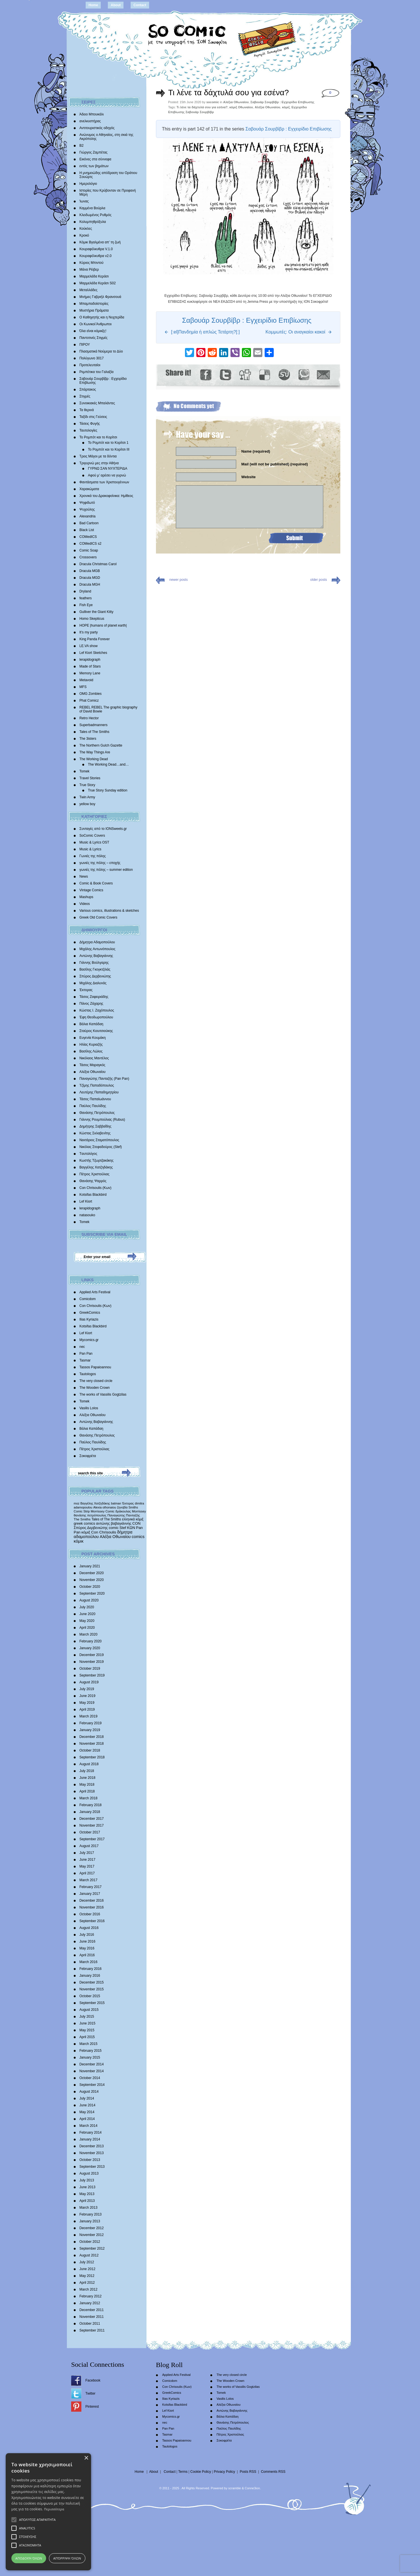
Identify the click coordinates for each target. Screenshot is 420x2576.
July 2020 (86, 1607)
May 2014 (86, 2112)
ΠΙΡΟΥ (84, 345)
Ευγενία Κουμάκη (92, 1038)
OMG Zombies (90, 694)
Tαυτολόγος (88, 1154)
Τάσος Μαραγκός (92, 1065)
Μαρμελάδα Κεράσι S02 (97, 283)
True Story (87, 785)
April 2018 (87, 1791)
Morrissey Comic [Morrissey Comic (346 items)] (103, 1511)
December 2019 (91, 1655)
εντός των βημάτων (94, 166)
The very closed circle (95, 1381)
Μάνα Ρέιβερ (89, 270)
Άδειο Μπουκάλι (91, 114)
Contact (139, 5)
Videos (84, 904)
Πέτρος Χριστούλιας (94, 1174)
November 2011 (91, 2317)
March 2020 (88, 1634)
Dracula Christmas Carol (98, 564)
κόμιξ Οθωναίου (241, 107)
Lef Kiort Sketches (93, 653)
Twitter (90, 2393)
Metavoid (86, 680)
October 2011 (89, 2324)
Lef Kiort (85, 1201)
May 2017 (86, 1866)
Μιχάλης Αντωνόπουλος (97, 949)
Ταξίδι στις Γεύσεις (93, 417)
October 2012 (89, 2242)
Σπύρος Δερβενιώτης (95, 976)
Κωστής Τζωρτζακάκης (96, 1160)
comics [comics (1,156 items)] (138, 1536)
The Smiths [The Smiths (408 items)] (82, 1519)
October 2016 (89, 1914)
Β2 (81, 146)
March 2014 (88, 2126)
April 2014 (87, 2119)
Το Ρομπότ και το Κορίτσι (98, 437)
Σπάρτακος (87, 389)
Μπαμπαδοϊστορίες (93, 304)
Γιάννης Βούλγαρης (94, 963)
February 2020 (90, 1641)
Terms (183, 2472)
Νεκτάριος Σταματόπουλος (99, 1140)
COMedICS (88, 537)
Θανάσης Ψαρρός (92, 1181)
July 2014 (86, 2098)
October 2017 (89, 1832)
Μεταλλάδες (88, 290)
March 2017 (88, 1880)
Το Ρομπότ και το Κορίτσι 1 (108, 443)
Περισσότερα (54, 2509)
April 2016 (87, 1955)
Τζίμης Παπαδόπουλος (96, 1085)
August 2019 (88, 1682)
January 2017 (89, 1894)
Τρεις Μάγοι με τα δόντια (98, 456)
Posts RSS (248, 2472)
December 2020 (91, 1573)
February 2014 (90, 2132)
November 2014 (91, 2071)
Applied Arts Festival (94, 1292)
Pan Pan (85, 1354)
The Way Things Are (94, 752)
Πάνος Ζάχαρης (91, 1004)
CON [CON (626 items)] (136, 1523)
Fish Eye (86, 605)
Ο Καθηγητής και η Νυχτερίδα (101, 317)
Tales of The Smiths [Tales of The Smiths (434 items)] (106, 1519)
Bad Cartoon (88, 523)
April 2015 (87, 2037)
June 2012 (87, 2269)
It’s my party (88, 632)
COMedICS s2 (90, 544)
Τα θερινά (86, 410)
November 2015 (91, 1989)
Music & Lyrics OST (94, 842)
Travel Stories (89, 778)
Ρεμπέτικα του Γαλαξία (96, 372)
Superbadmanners (93, 725)
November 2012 (91, 2235)
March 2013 (88, 2208)
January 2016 (89, 1976)
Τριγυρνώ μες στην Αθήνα (99, 463)
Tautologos (87, 1374)
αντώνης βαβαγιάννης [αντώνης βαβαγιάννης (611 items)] (113, 1523)
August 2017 (88, 1846)
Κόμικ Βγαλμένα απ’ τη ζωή (100, 242)
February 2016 (90, 1969)
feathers (85, 598)
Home (93, 5)
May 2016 (86, 1948)
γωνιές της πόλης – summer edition (106, 870)
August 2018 (88, 1764)
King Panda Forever (94, 639)
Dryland (85, 591)
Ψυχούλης (87, 509)
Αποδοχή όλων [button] (28, 2558)
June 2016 (87, 1941)
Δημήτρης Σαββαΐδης (95, 1126)
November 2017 (91, 1825)
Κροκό (84, 235)
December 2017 (91, 1819)
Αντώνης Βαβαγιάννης (96, 956)
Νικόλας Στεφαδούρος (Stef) (100, 1147)
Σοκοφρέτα (87, 1456)
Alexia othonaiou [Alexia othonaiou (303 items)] (104, 1507)
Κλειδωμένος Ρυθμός (95, 215)
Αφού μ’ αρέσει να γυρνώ (107, 475)
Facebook (92, 2380)
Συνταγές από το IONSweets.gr (103, 829)
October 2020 (89, 1587)
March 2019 (88, 1716)
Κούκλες (85, 229)
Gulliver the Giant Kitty (96, 612)
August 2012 (88, 2255)
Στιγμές (84, 396)
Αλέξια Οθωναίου (92, 1072)
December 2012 (91, 2228)
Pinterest (92, 2407)
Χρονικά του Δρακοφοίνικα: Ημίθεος (106, 496)
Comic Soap (88, 550)
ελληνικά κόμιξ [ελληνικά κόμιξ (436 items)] (132, 1519)
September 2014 (92, 2085)
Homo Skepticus (91, 619)
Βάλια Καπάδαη (91, 1024)
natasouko (87, 1215)
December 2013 (91, 2146)
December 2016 (91, 1901)
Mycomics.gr (88, 1340)
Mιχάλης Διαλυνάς (92, 983)
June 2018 (87, 1778)
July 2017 (86, 1853)
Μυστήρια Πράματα (94, 310)
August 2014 (88, 2092)
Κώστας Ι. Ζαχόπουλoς (96, 1010)
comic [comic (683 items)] (113, 1528)
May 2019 (86, 1703)
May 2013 (86, 2194)
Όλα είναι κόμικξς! (92, 331)
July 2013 (86, 2180)
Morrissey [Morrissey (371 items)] (139, 1511)
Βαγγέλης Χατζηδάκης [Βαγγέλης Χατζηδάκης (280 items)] (95, 1503)
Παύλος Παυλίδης (92, 1106)
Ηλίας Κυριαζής (91, 1044)
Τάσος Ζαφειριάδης (93, 997)
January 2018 (89, 1812)
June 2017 (87, 1860)
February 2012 (90, 2296)
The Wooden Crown (94, 1388)
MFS (83, 687)
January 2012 (89, 2303)
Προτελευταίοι (89, 365)
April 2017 (87, 1873)
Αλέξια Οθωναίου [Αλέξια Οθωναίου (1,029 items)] (115, 1536)
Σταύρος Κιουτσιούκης (96, 1031)
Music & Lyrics (90, 849)
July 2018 (86, 1771)
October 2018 (89, 1750)
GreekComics (89, 1313)
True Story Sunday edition (107, 790)
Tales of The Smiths (94, 732)
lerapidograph (89, 660)
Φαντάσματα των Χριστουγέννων (104, 482)
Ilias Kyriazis (88, 1319)
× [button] (86, 2458)
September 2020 (92, 1593)
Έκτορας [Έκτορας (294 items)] (128, 1503)
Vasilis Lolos (88, 1408)
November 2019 (91, 1662)
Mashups (86, 897)
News (83, 876)
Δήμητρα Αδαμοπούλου (97, 942)
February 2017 (90, 1887)
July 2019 (86, 1689)
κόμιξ (286, 107)
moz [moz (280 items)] (76, 1503)
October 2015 (89, 1996)
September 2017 (92, 1839)
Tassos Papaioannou (95, 1367)
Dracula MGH (89, 585)
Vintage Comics (91, 890)
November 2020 (91, 1580)
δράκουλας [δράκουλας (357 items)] (123, 1511)
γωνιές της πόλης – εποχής (99, 863)
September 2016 (92, 1921)
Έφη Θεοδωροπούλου (96, 1017)
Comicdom (87, 1299)
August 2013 (88, 2173)
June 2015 (87, 2023)
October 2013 (89, 2160)
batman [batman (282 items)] (116, 1503)
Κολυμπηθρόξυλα (92, 222)
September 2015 (92, 2003)
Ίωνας (84, 201)
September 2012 (92, 2248)
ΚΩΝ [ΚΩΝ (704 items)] (131, 1528)
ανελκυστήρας (90, 121)
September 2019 (92, 1675)
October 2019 (89, 1669)
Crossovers (88, 557)
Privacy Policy (224, 2472)
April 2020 (87, 1628)
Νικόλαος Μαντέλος (94, 1058)
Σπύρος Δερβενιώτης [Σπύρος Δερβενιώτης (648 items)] (91, 1528)
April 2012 (87, 2283)
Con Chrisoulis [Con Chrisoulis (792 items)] (103, 1532)
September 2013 (92, 2167)
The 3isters (87, 739)
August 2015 (88, 2010)
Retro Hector (89, 718)
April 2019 (87, 1709)
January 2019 (89, 1730)
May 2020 (86, 1621)
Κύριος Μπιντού (91, 263)
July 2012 (86, 2262)
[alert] (48, 2511)
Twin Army (87, 797)
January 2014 (89, 2139)
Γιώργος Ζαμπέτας (93, 152)
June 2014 (87, 2105)
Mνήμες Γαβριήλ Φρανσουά (100, 297)
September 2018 (92, 1757)
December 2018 (91, 1737)
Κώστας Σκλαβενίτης (95, 1133)
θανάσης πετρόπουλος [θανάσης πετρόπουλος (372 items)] (90, 1515)
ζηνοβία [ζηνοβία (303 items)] (122, 1507)
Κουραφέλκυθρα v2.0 (95, 256)
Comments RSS (273, 2472)
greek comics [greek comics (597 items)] (84, 1523)
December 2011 (91, 2310)
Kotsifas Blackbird (92, 1195)
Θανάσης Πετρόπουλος (97, 1113)
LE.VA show (88, 646)
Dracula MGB (89, 571)
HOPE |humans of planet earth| (103, 625)
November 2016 (91, 1907)
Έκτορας (85, 990)
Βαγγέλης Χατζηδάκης (96, 1167)
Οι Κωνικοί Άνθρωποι (95, 324)
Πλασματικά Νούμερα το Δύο (101, 351)
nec (82, 1347)
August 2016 (88, 1928)
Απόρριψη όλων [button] (67, 2558)
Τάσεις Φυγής (89, 424)
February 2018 (90, 1805)
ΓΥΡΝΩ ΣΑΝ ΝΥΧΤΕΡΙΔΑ (107, 469)
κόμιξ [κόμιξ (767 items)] (85, 1532)
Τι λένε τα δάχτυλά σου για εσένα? (228, 92)
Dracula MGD (89, 578)
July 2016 (86, 1935)
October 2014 (89, 2078)
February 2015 (90, 2051)
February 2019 (90, 1723)
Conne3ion (252, 2488)
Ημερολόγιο (88, 184)
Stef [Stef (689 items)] (123, 1528)
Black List (86, 530)
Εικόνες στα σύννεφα (95, 159)
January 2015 (89, 2057)
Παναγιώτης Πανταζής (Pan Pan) (104, 1079)
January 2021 (89, 1566)
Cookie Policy (200, 2472)
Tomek (84, 771)
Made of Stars (90, 666)
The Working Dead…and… (108, 764)
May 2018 (86, 1785)
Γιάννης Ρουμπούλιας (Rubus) (102, 1120)
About (116, 5)
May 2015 (86, 2030)
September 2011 (92, 2330)
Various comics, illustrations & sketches (109, 911)
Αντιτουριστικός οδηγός (96, 128)
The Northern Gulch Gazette (100, 745)
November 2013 (91, 2153)
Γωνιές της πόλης (92, 856)
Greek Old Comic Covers (98, 917)
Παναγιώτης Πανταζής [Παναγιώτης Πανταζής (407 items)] (123, 1515)
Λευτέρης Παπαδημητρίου (99, 1092)
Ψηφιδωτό (87, 503)
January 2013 (89, 2221)
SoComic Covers (92, 836)
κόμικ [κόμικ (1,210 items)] (78, 1541)
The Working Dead (93, 759)
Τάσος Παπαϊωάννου (95, 1099)
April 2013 (87, 2201)
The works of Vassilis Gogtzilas (102, 1394)
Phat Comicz (89, 700)
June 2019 (87, 1696)
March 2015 (88, 2044)
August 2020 (88, 1600)
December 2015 (91, 1982)
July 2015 (86, 2016)
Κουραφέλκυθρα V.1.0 (96, 249)
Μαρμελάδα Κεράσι (94, 276)
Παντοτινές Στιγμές (93, 338)
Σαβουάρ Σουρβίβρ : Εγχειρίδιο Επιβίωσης (282, 102)
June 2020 (87, 1614)
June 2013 (87, 2187)
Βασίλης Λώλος (91, 1051)
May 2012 (86, 2276)
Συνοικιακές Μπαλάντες (97, 403)
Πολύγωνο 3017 (91, 358)
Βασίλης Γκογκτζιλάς (94, 969)
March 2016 (88, 1962)
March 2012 (88, 2289)
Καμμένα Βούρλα (92, 208)
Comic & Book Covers (96, 883)
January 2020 (89, 1648)
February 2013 (90, 2214)
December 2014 (91, 2064)
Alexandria (87, 516)
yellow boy (87, 804)
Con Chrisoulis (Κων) (95, 1188)
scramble (234, 2488)
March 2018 (88, 1798)
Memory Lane (89, 673)
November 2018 (91, 1744)
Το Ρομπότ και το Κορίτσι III (108, 449)
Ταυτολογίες (88, 430)
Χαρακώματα (89, 489)
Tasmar (84, 1360)
